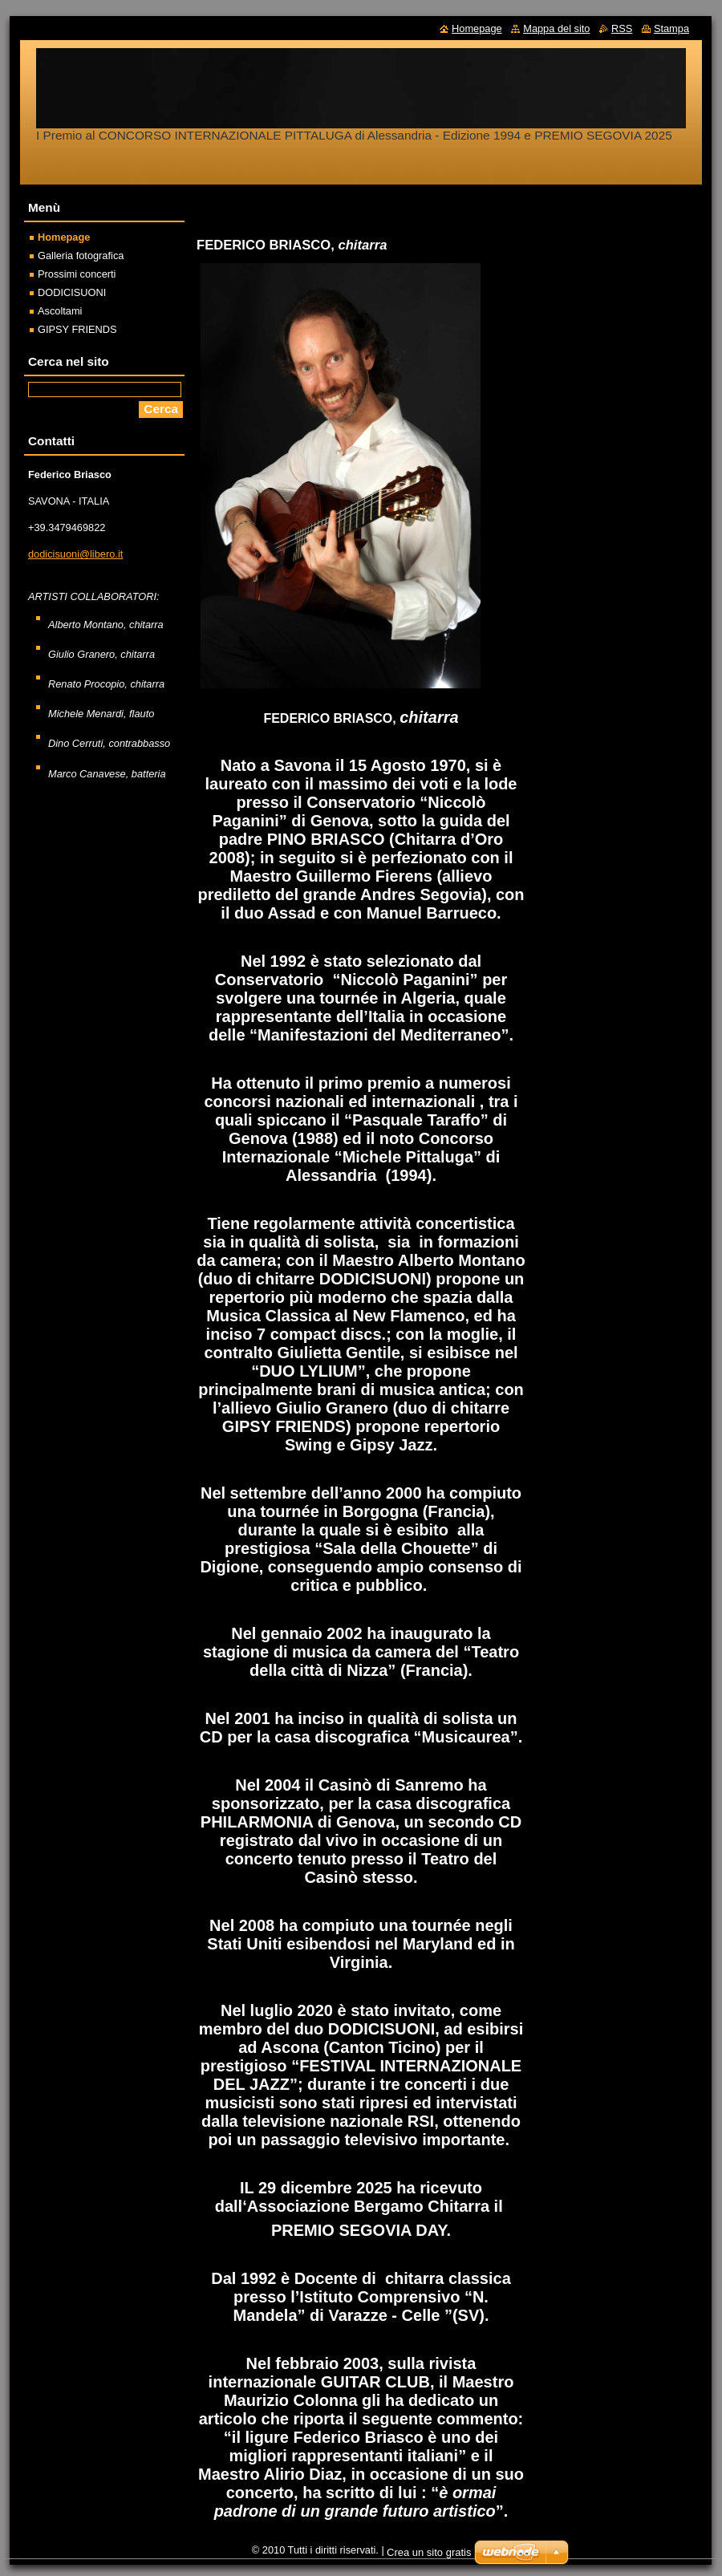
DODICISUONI (72, 292)
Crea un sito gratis (429, 2552)
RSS (621, 28)
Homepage (64, 237)
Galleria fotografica (81, 255)
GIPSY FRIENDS (77, 329)
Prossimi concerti (77, 274)
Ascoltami (60, 311)
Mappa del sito (556, 28)
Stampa (671, 28)
